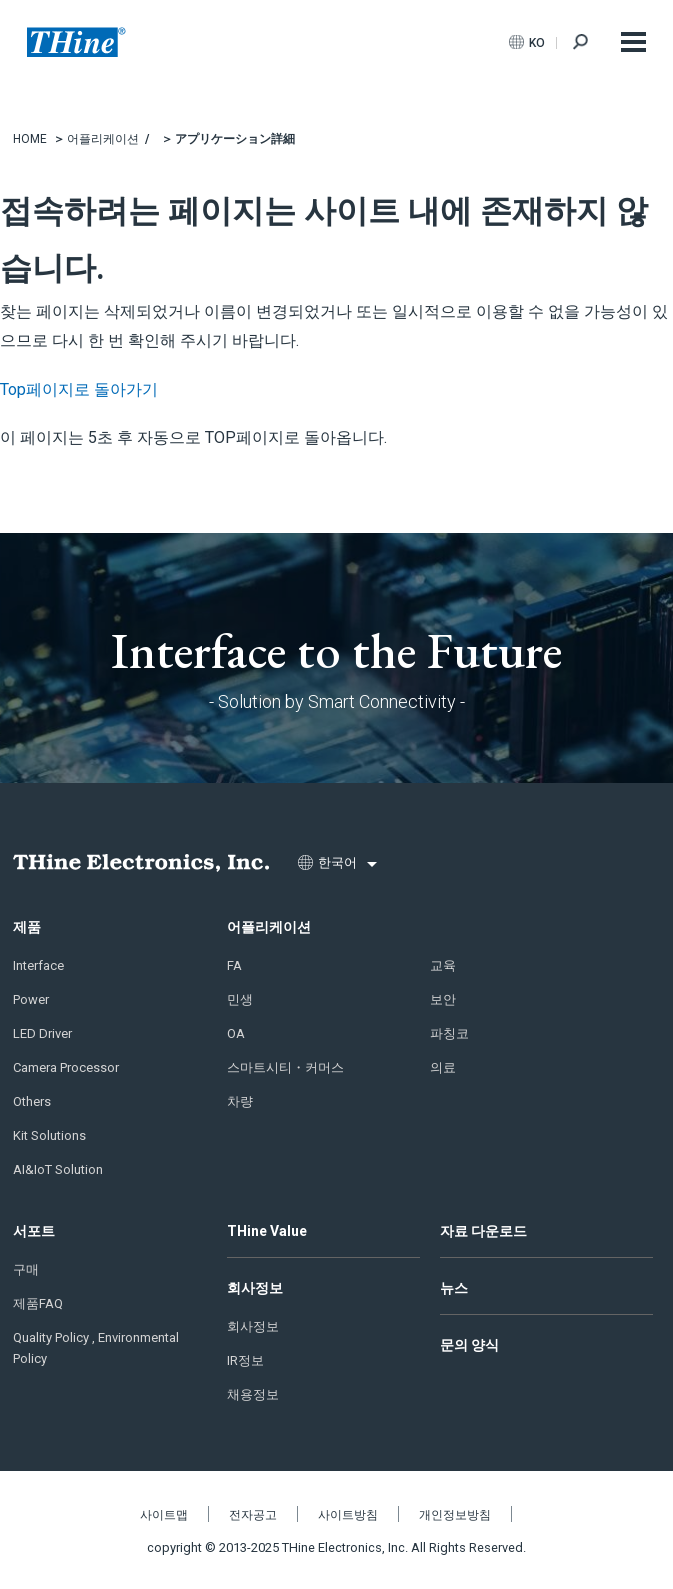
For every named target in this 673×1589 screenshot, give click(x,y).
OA (236, 1033)
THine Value (267, 1231)
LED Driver (42, 1033)
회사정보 (255, 1288)
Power (31, 999)
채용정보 (253, 1394)
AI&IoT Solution (58, 1169)
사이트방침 (348, 1515)
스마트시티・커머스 (285, 1067)
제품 (27, 927)
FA (234, 965)
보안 (443, 999)
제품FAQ (38, 1303)
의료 (443, 1067)
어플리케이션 (269, 927)
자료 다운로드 (483, 1231)
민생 (240, 999)
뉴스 (454, 1288)
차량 (240, 1101)
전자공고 (253, 1515)
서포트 (34, 1231)
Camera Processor (66, 1067)
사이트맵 (164, 1515)
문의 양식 (469, 1345)
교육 (443, 965)
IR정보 (245, 1360)
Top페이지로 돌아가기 (79, 389)
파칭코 (449, 1033)
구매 (26, 1269)
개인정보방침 (455, 1515)
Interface (38, 965)
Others (32, 1101)
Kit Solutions (49, 1135)
